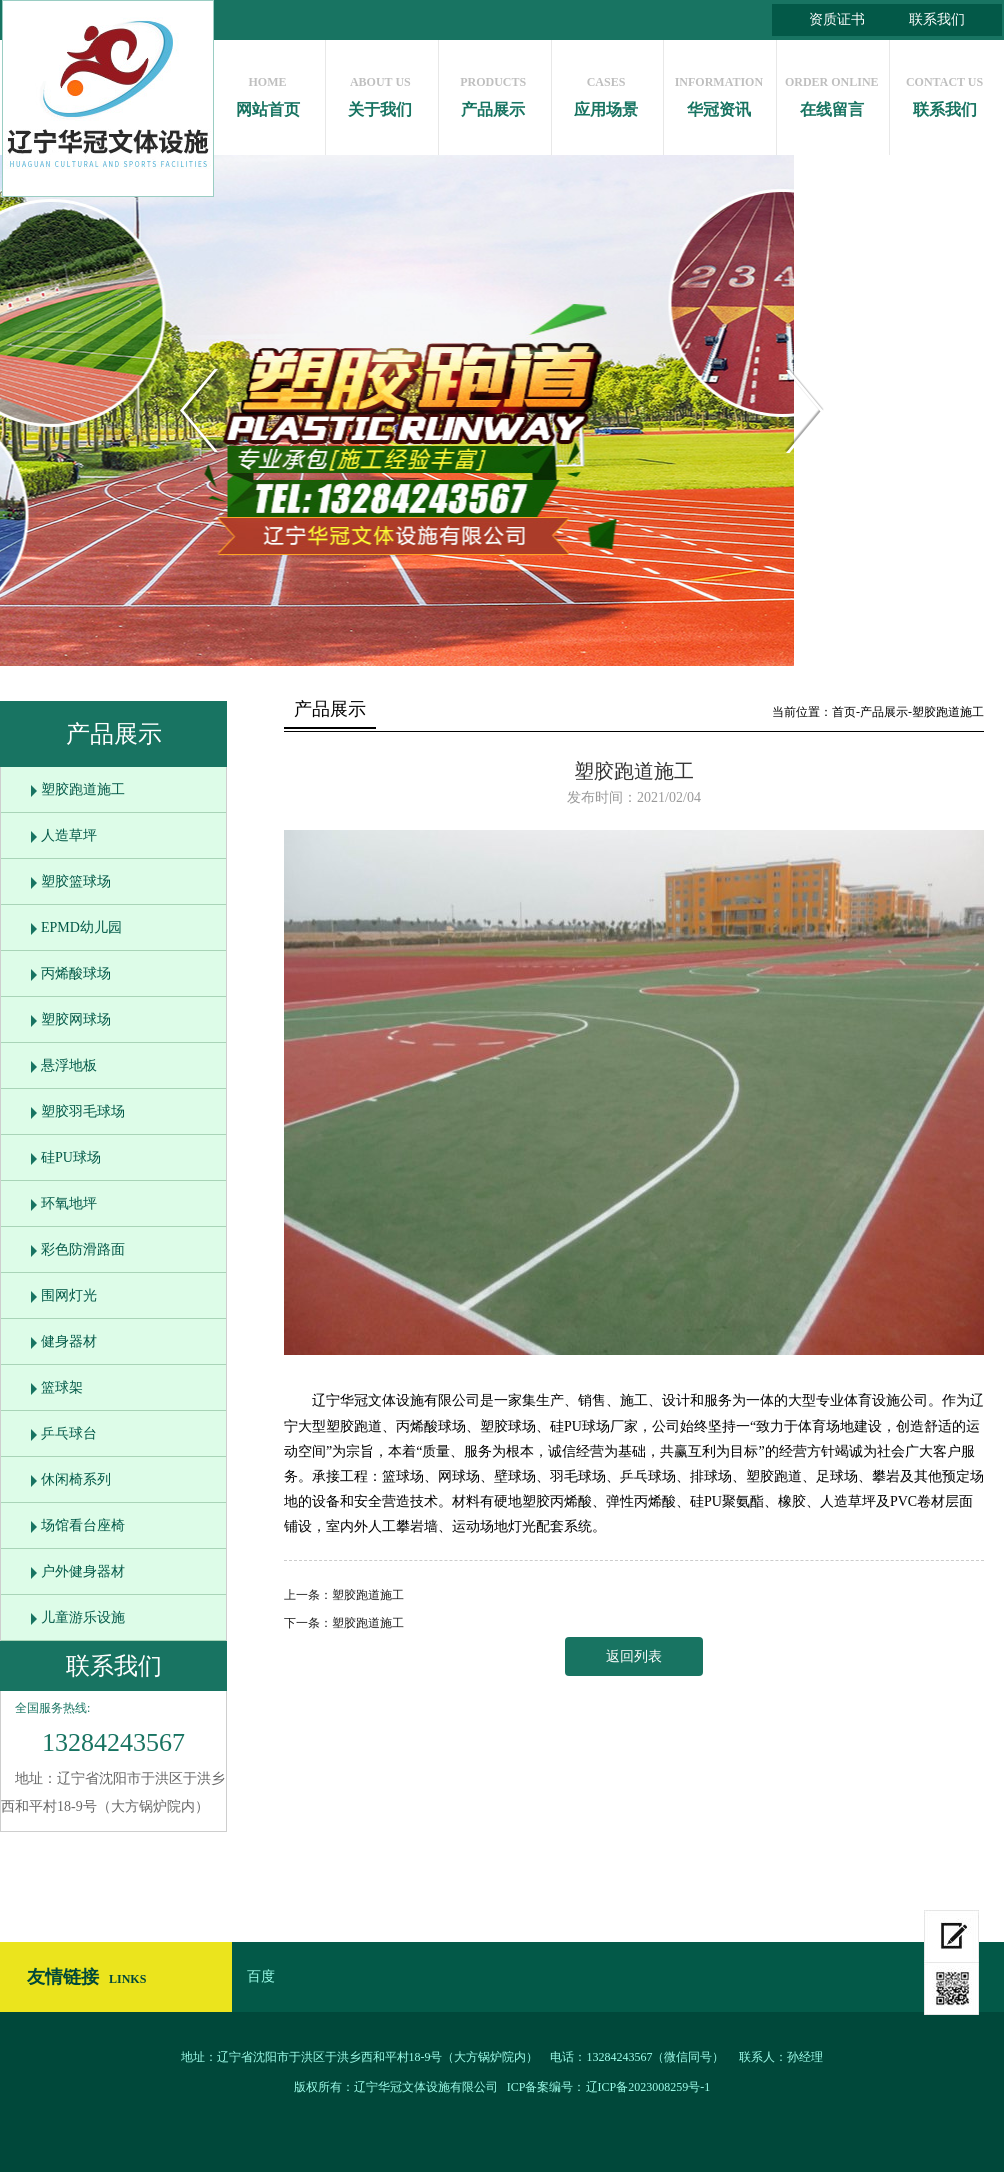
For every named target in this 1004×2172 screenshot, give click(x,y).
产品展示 (493, 91)
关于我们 (380, 91)
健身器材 (69, 1341)
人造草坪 (69, 835)
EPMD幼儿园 (81, 927)
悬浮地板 (69, 1065)
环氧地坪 (69, 1203)
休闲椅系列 (76, 1479)
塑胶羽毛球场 (83, 1111)
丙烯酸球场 (76, 973)
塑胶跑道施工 (83, 789)
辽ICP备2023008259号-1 (648, 2087)
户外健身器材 (83, 1571)
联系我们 (937, 19)
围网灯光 (69, 1295)
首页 (844, 712)
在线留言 (831, 91)
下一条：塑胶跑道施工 (344, 1623)
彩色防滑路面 (83, 1249)
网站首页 (267, 91)
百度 (261, 1976)
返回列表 (634, 1656)
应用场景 (606, 91)
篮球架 (62, 1387)
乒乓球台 (69, 1433)
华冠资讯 (718, 91)
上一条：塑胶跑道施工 (344, 1595)
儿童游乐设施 (83, 1617)
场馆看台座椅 (83, 1525)
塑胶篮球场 (76, 881)
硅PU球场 (71, 1157)
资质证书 (837, 19)
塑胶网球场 (76, 1019)
